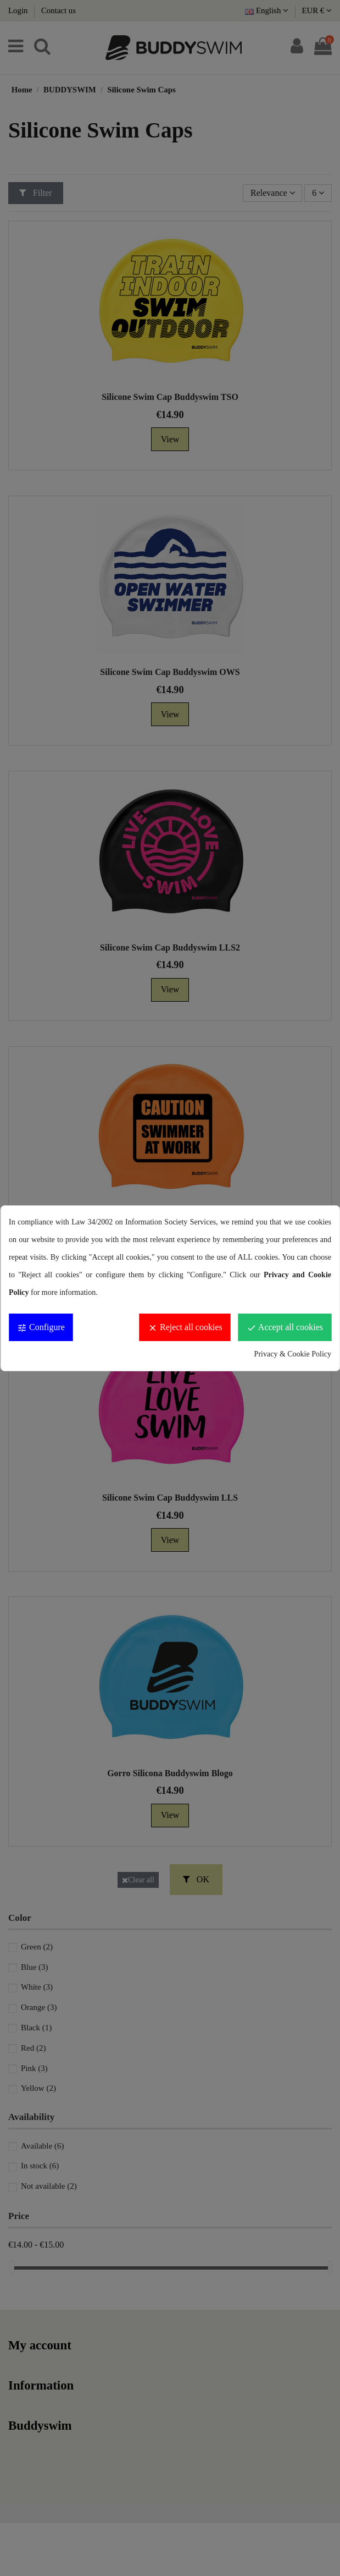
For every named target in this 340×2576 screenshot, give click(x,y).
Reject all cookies (185, 1327)
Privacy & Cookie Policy (292, 1354)
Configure (41, 1327)
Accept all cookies (285, 1327)
